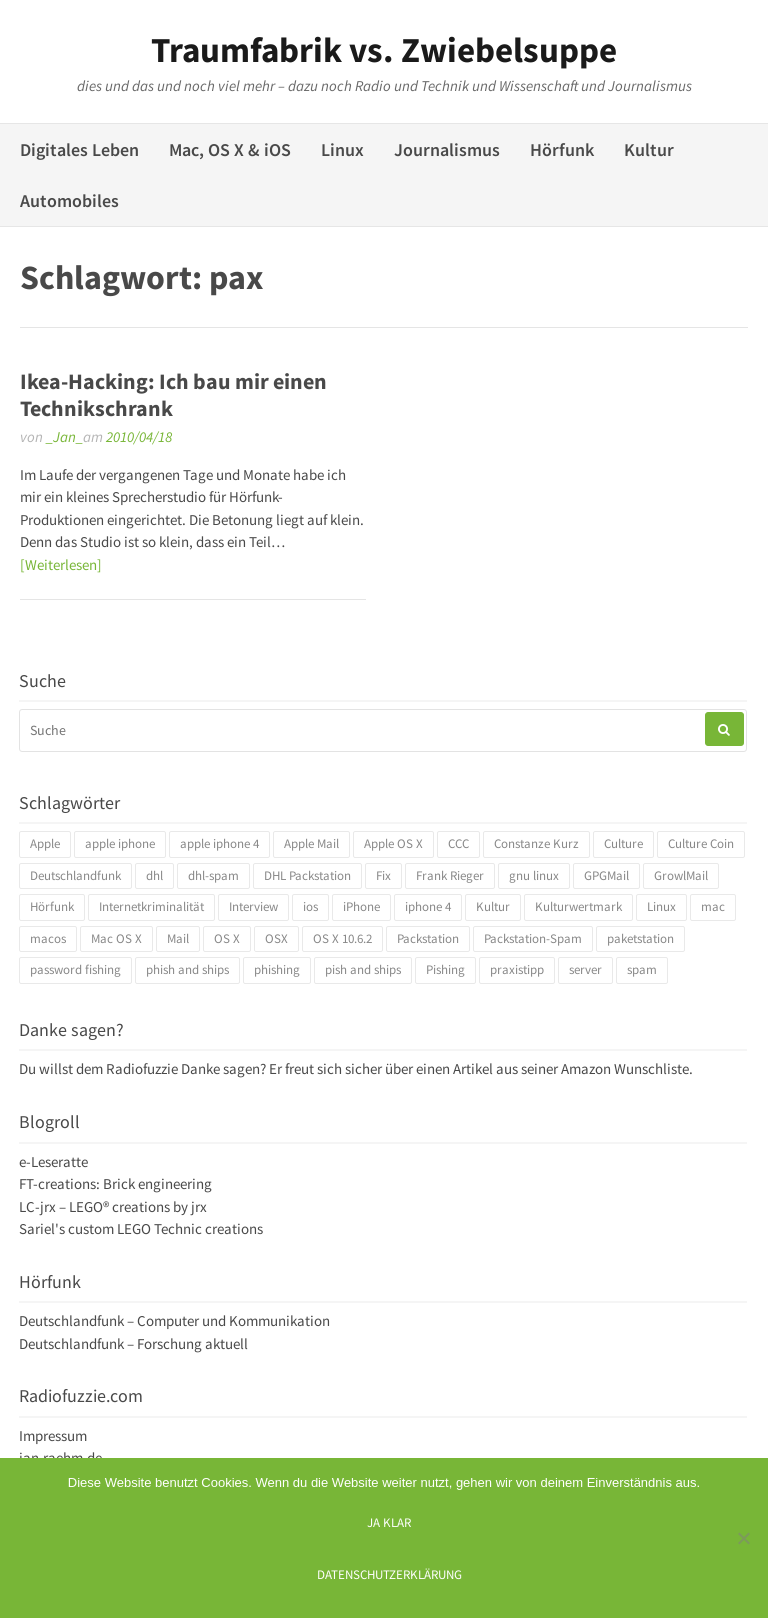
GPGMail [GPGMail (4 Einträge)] (606, 875)
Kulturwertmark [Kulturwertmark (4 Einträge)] (578, 906)
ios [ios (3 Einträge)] (310, 906)
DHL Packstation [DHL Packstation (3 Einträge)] (307, 875)
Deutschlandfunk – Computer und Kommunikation (174, 1320)
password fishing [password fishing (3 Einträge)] (75, 969)
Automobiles (69, 200)
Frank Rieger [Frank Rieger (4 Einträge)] (450, 875)
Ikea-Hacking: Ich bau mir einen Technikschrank (173, 394)
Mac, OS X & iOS (230, 149)
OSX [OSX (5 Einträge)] (276, 938)
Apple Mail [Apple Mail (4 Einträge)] (311, 843)
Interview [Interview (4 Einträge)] (253, 906)
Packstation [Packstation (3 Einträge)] (428, 938)
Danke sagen (220, 1068)
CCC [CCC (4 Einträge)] (458, 843)
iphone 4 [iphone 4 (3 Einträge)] (428, 906)
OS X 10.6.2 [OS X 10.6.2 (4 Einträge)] (342, 938)
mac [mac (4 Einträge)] (713, 906)
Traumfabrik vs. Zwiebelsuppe (384, 50)
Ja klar (389, 1522)
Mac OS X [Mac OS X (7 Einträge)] (116, 938)
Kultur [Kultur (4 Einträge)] (493, 906)
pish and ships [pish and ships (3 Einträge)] (363, 969)
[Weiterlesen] (61, 564)
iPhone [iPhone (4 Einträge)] (361, 906)
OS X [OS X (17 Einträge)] (227, 938)
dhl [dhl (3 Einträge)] (154, 875)
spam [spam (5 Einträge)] (642, 969)
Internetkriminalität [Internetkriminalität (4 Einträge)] (151, 906)
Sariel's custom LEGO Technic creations (141, 1228)
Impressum (53, 1435)
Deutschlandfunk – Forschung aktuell (133, 1343)
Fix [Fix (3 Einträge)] (383, 875)
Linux (342, 149)
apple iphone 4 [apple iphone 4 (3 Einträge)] (219, 843)
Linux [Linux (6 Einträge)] (661, 906)
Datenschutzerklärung (389, 1574)
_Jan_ (64, 436)
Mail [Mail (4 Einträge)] (178, 938)
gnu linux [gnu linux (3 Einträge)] (534, 875)
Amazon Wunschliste (625, 1068)
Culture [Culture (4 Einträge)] (623, 843)
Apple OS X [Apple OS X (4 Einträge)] (393, 843)
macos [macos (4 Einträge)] (48, 938)
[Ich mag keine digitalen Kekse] (743, 1538)
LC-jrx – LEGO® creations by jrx (113, 1206)
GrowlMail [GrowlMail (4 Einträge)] (681, 875)
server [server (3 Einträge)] (585, 969)
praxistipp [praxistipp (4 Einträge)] (517, 969)
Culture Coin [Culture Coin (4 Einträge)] (701, 843)
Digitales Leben (79, 149)
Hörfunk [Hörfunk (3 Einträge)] (52, 906)
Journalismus (447, 149)
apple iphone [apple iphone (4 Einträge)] (120, 843)
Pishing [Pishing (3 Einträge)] (445, 969)
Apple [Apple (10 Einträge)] (45, 843)
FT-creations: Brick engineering (115, 1183)
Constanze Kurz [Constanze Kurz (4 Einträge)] (536, 843)
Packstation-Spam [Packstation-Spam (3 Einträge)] (533, 938)
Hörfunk (562, 149)
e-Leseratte (53, 1161)
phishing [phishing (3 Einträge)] (277, 969)
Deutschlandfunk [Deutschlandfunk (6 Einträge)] (75, 875)
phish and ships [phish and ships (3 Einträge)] (187, 969)
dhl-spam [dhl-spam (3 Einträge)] (213, 875)
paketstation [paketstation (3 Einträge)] (640, 938)
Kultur (649, 149)
